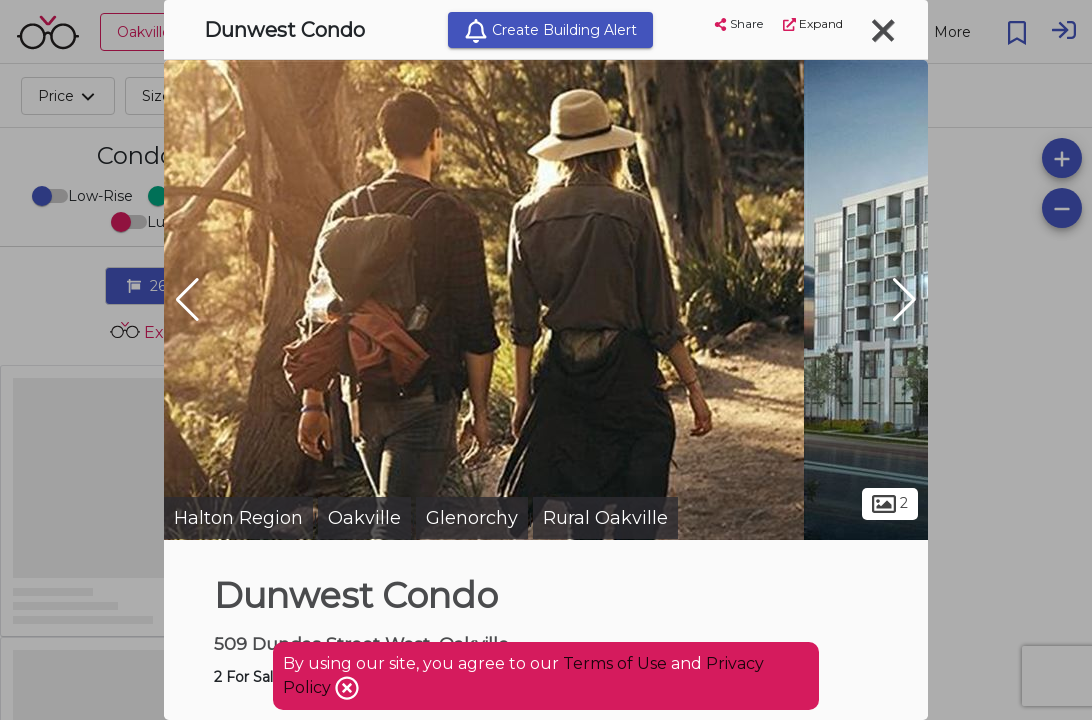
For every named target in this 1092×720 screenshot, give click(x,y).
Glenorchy (472, 518)
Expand (813, 23)
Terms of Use (615, 663)
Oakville (364, 518)
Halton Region (238, 518)
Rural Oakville (605, 518)
